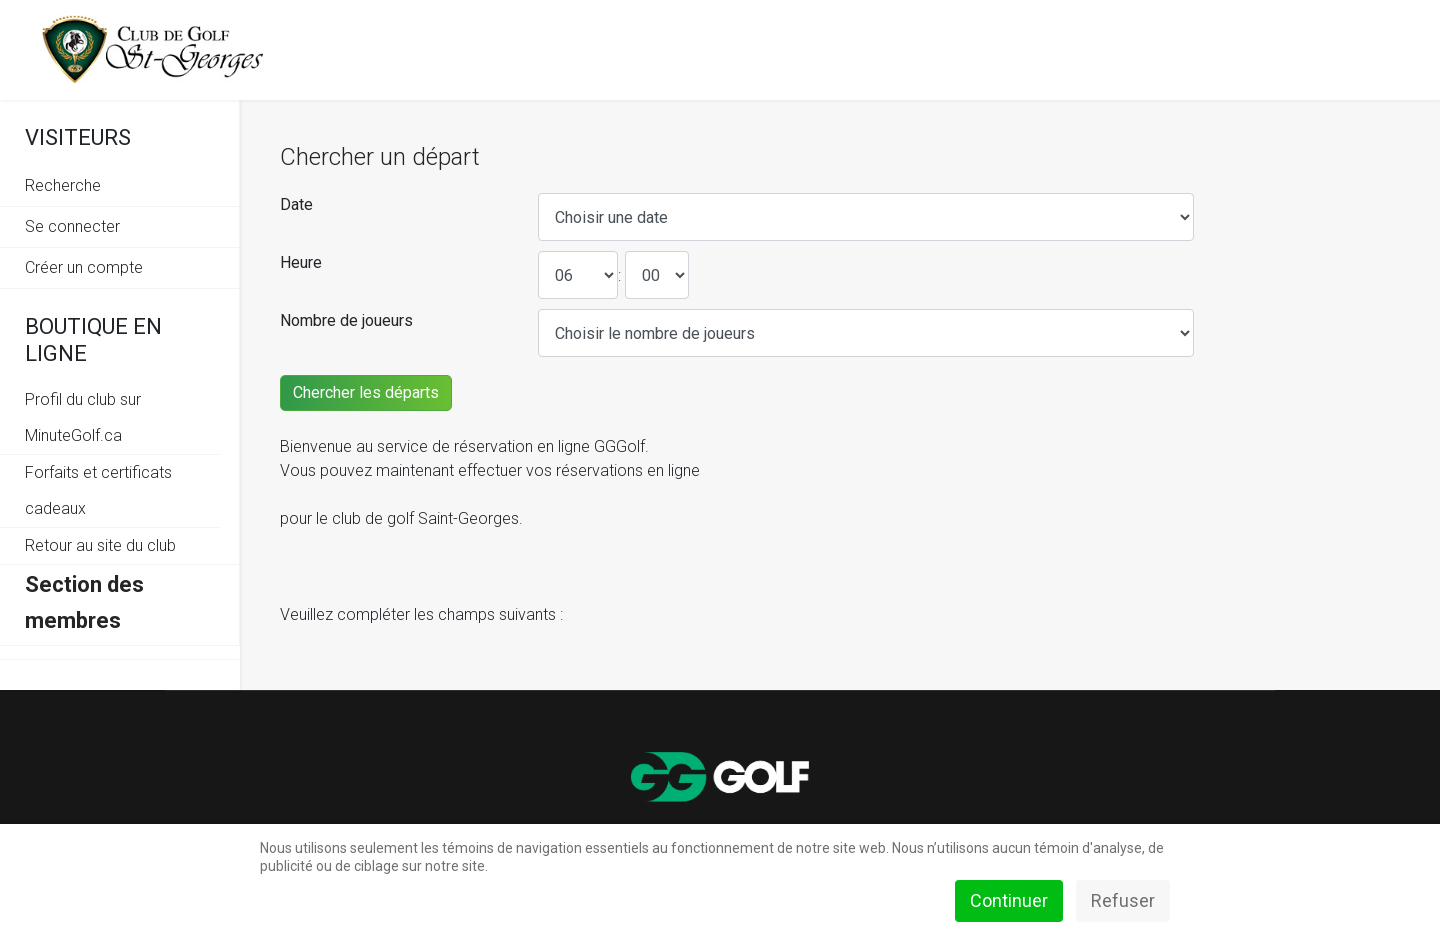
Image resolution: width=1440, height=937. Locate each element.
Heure (301, 262)
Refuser (1123, 900)
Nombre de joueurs (346, 320)
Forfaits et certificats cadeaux (98, 490)
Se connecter (72, 226)
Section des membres (84, 602)
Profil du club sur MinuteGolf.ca (83, 417)
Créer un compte (84, 267)
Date (296, 204)
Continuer (1009, 900)
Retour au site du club (100, 545)
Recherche (63, 185)
